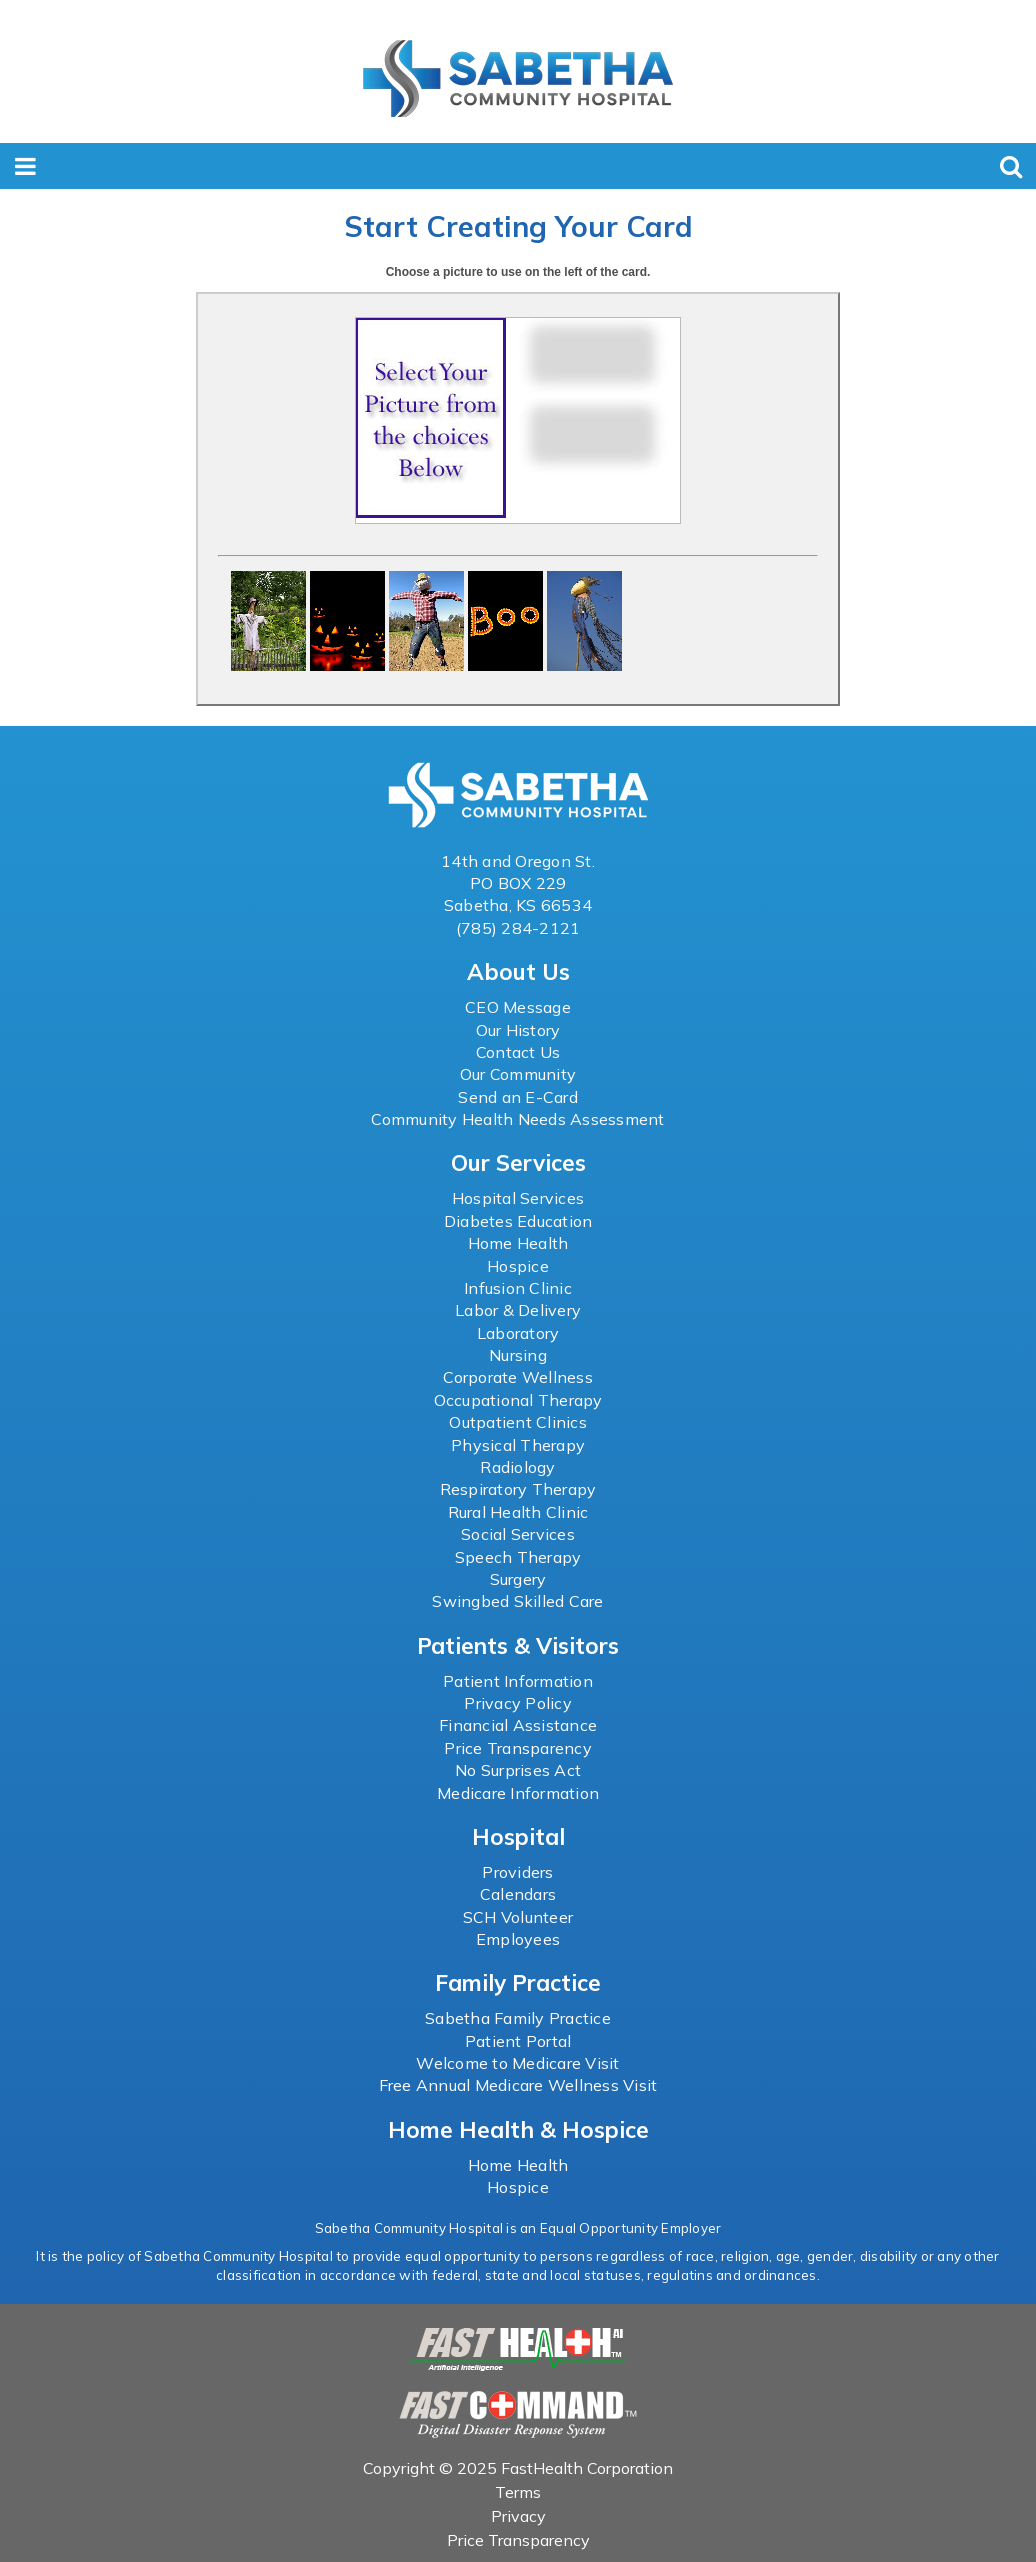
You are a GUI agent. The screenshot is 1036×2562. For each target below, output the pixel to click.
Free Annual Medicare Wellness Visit (518, 2085)
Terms (518, 2492)
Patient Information (518, 1681)
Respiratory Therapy (518, 1489)
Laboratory (518, 1333)
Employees (518, 1939)
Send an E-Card (518, 1097)
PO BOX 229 (518, 883)
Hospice (518, 1266)
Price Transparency (518, 1748)
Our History (518, 1030)
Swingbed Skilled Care (517, 1601)
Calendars (518, 1894)
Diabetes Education (518, 1221)
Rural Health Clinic (518, 1512)
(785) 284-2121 (518, 928)
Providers (517, 1872)
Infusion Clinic (518, 1288)
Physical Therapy (518, 1445)
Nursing (518, 1355)
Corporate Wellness (518, 1377)
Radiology (517, 1467)
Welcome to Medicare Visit (517, 2063)
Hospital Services (518, 1198)
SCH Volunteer (518, 1917)
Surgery (518, 1579)
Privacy (518, 2516)
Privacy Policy (518, 1703)
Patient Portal (518, 2041)
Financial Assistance (518, 1725)
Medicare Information (518, 1793)
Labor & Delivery (518, 1310)
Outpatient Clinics (518, 1422)
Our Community (518, 1074)
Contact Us (518, 1052)
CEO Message (518, 1007)
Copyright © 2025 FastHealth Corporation (518, 2468)
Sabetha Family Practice (518, 2018)
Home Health (518, 1243)
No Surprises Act (518, 1770)
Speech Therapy (518, 1557)
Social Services (518, 1534)
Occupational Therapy (518, 1400)
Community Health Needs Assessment (517, 1119)
